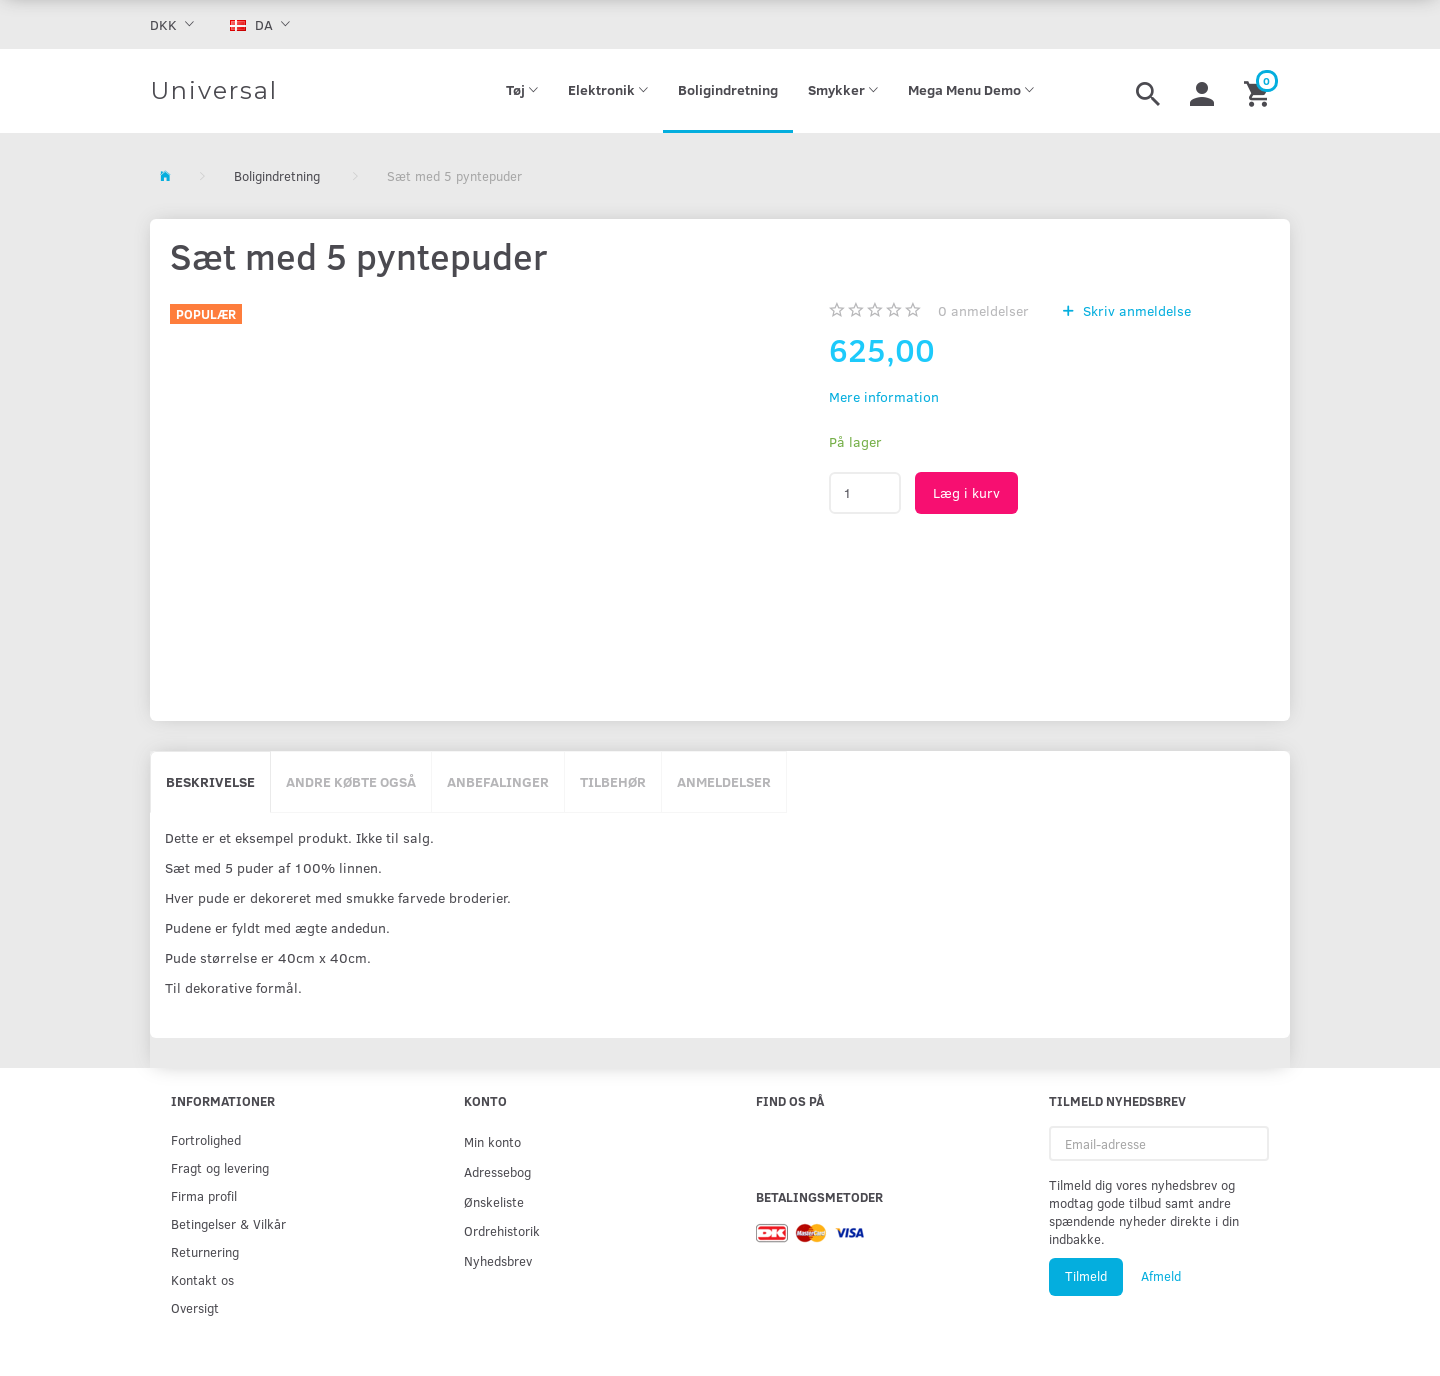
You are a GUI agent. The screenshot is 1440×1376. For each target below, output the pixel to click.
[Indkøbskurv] (1259, 91)
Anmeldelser (724, 781)
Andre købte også (351, 781)
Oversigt (195, 1307)
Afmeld (1161, 1276)
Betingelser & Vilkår (228, 1223)
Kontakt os (202, 1279)
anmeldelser (983, 310)
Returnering (205, 1251)
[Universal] (214, 91)
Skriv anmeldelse (1135, 310)
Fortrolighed (206, 1139)
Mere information (884, 396)
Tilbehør (613, 781)
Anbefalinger (498, 781)
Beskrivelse (210, 781)
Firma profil (204, 1195)
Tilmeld (1086, 1276)
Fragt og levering (220, 1167)
